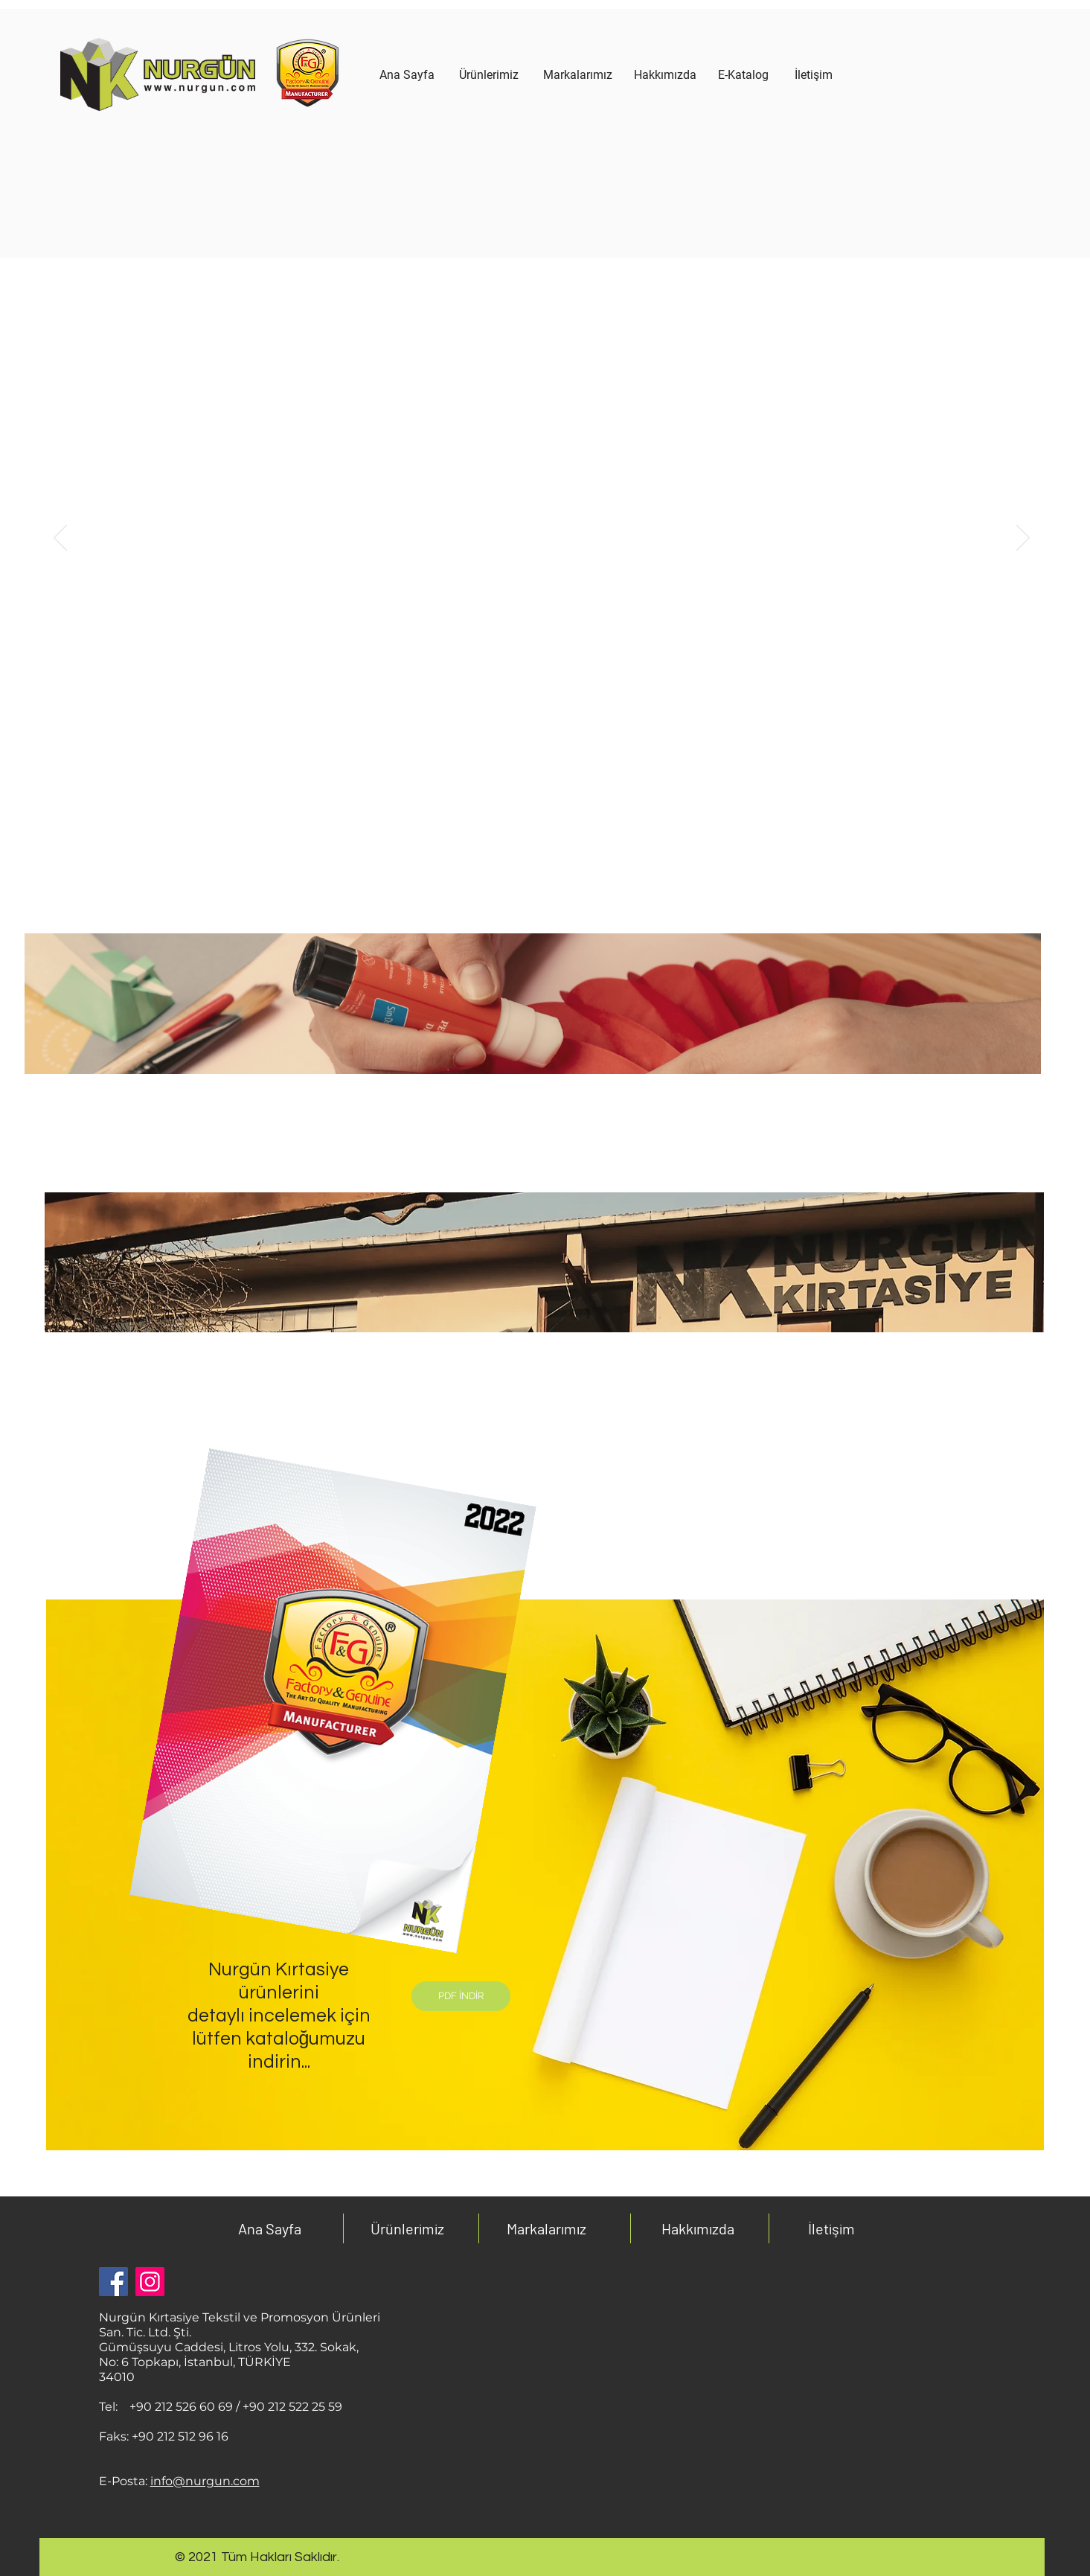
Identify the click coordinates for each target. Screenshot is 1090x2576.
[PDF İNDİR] (460, 1996)
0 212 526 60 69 (188, 2407)
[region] (489, 165)
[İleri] (1023, 539)
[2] (559, 793)
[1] (525, 793)
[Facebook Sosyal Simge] (113, 2281)
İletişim (831, 2228)
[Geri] (60, 539)
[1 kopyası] (507, 794)
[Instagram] (149, 2281)
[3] (577, 793)
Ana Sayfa (269, 2228)
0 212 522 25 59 (299, 2407)
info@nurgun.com (205, 2481)
